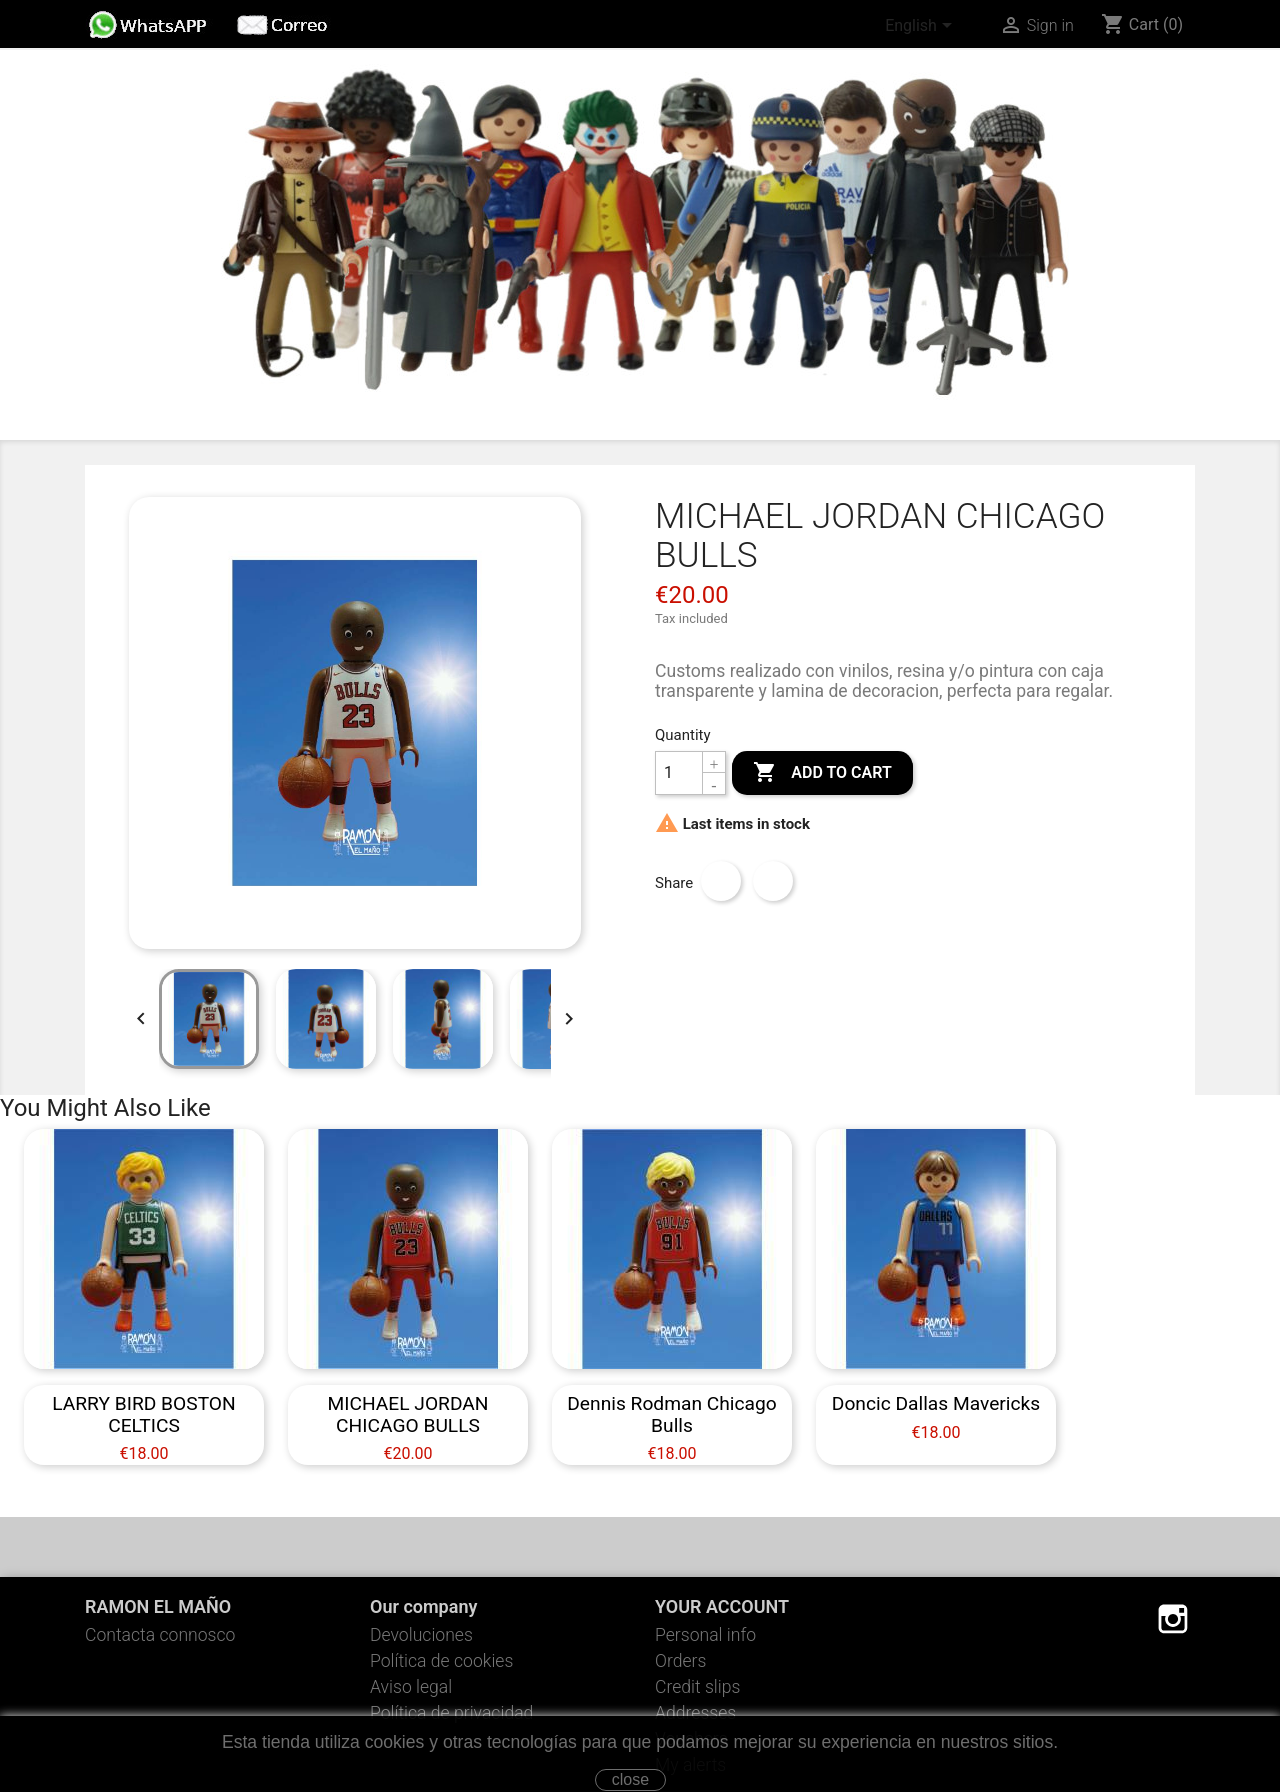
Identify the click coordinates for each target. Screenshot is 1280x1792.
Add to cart (822, 773)
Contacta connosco (160, 1635)
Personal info (705, 1635)
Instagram (1173, 1619)
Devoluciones (421, 1635)
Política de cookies (441, 1661)
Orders (680, 1661)
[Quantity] (679, 773)
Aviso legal (411, 1687)
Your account (722, 1606)
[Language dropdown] (922, 27)
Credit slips (697, 1687)
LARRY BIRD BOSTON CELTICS (143, 1414)
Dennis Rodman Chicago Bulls (671, 1414)
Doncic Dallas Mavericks (936, 1403)
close (630, 1779)
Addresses (695, 1713)
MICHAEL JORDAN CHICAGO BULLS (407, 1414)
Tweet (773, 881)
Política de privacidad (451, 1713)
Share (721, 881)
